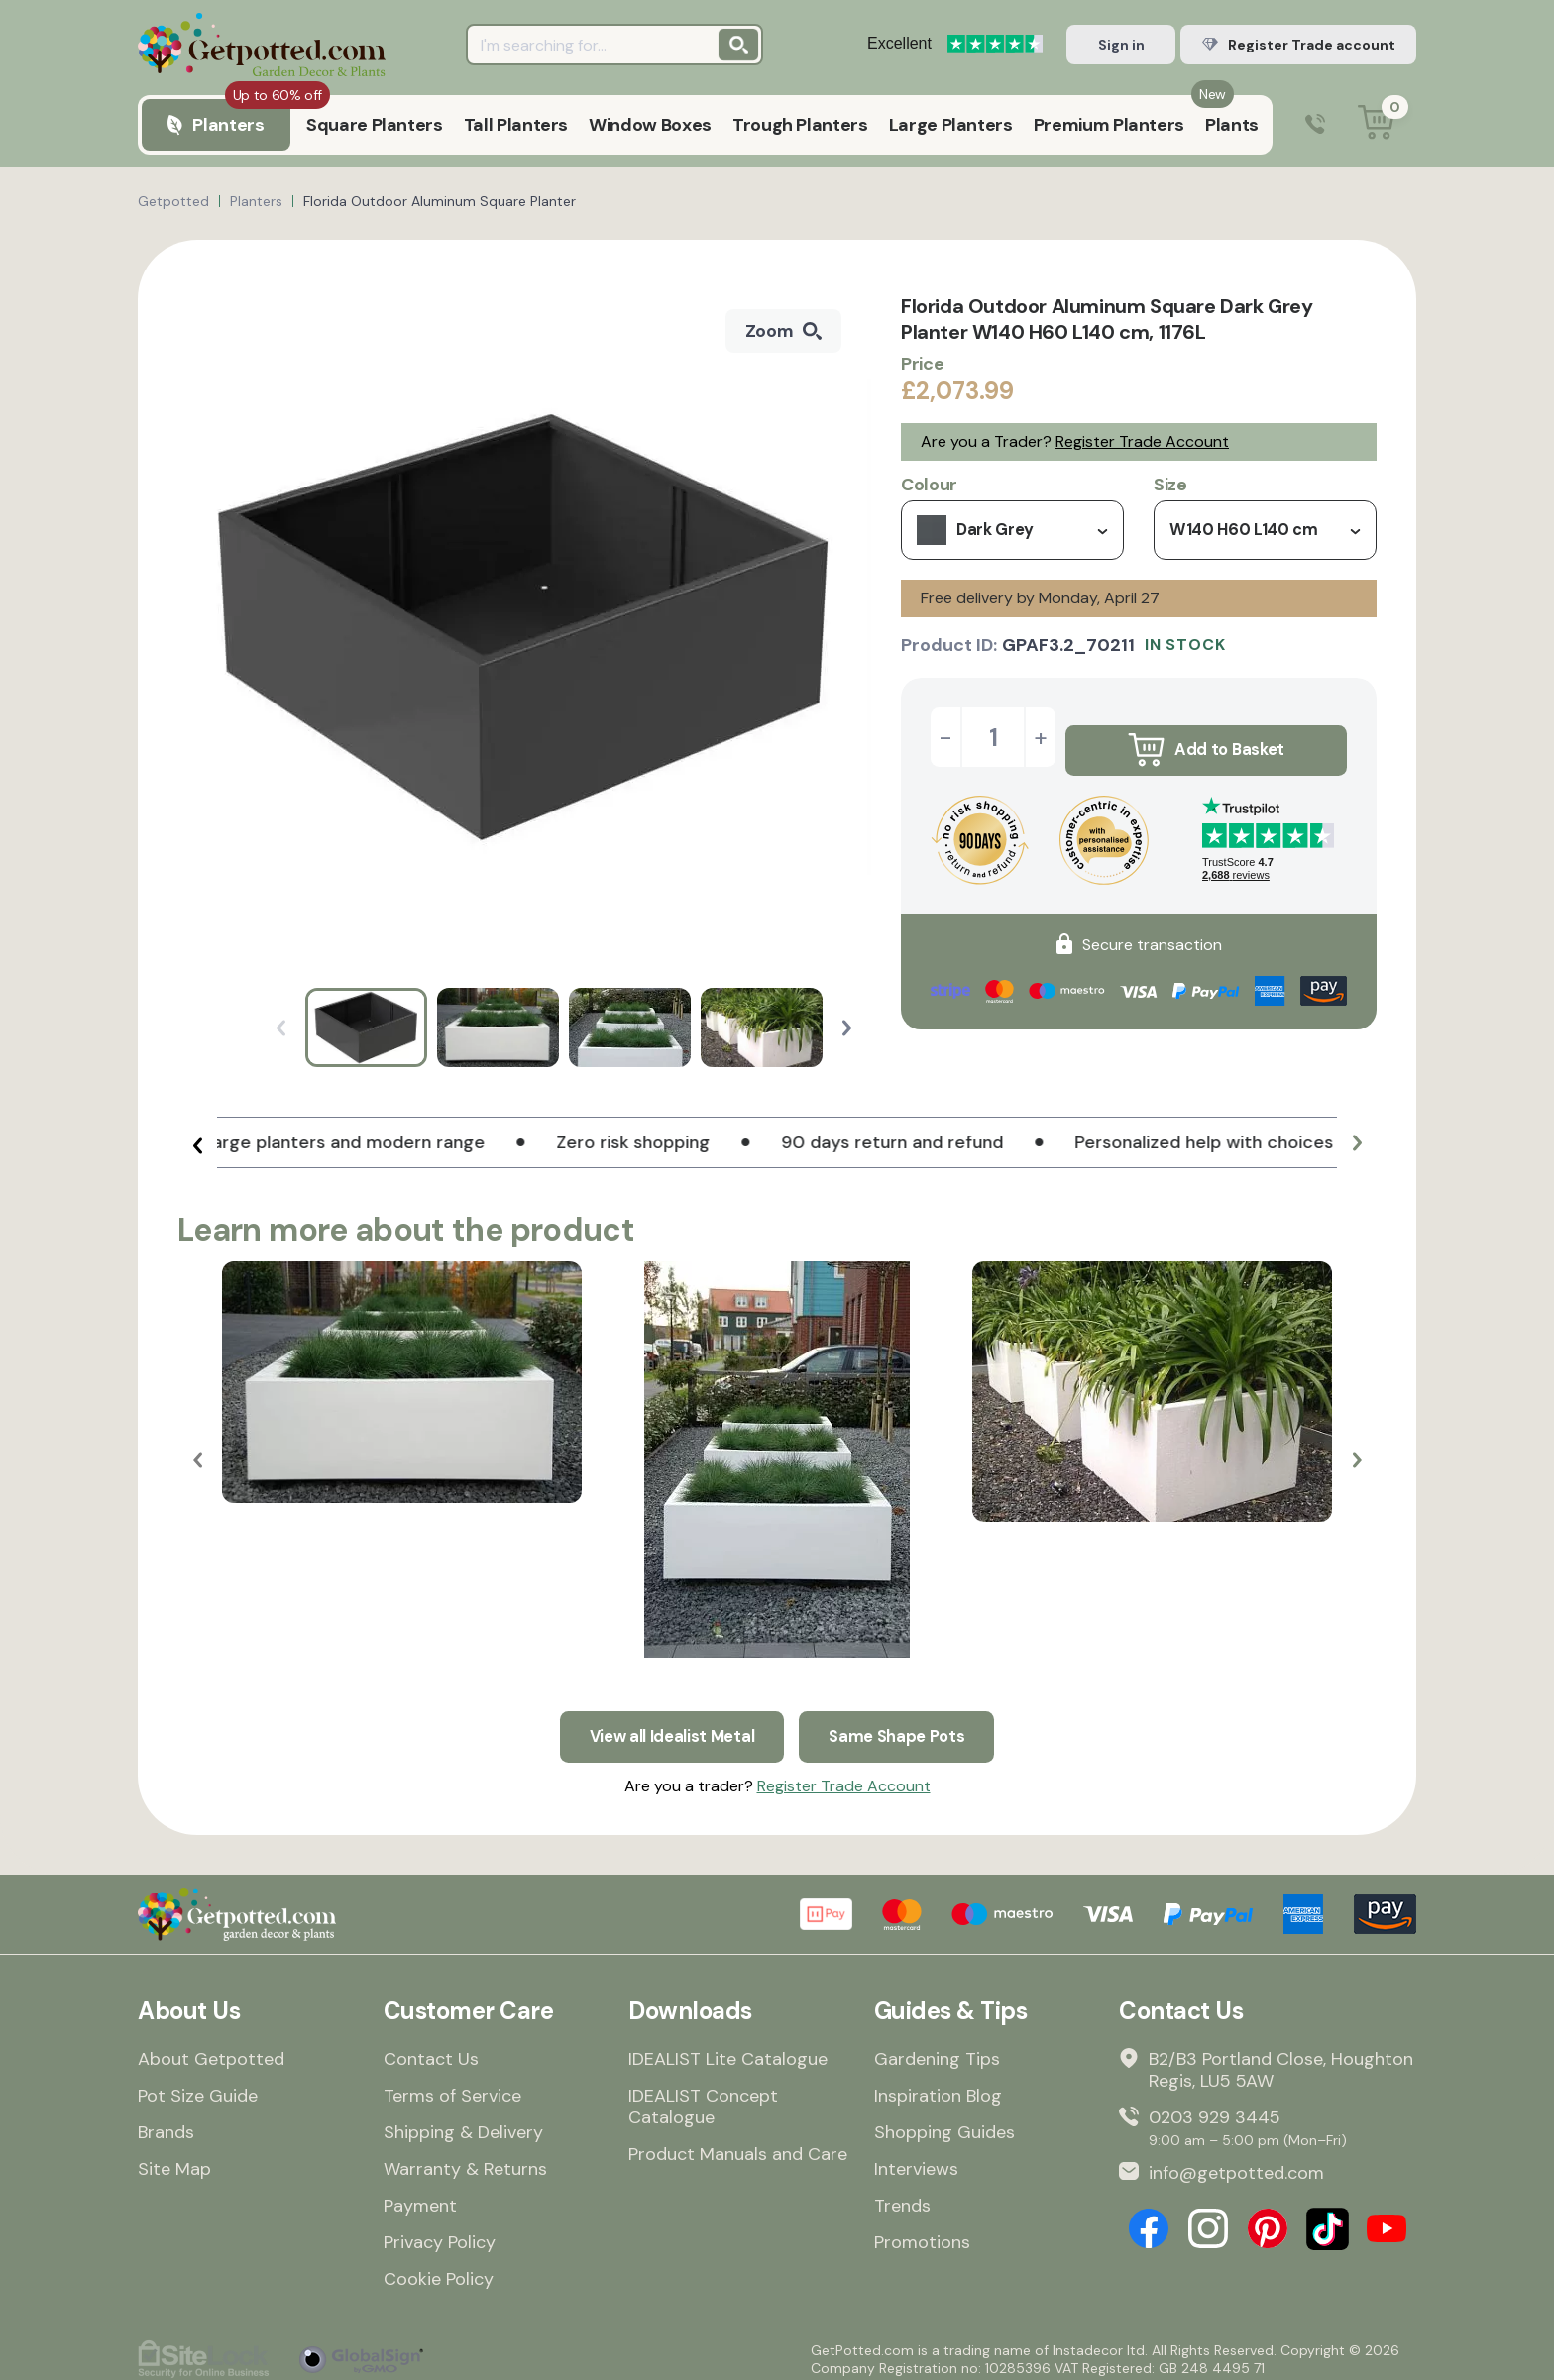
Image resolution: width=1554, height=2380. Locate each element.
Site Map (174, 2160)
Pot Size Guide (198, 2087)
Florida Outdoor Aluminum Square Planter (439, 201)
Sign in (1121, 45)
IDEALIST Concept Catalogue (703, 2097)
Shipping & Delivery (463, 2123)
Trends (902, 2197)
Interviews (916, 2160)
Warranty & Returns (465, 2160)
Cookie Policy (439, 2270)
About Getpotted (211, 2050)
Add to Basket (1206, 737)
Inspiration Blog (938, 2087)
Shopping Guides (944, 2123)
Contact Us (431, 2050)
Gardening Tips (937, 2050)
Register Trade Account (1142, 441)
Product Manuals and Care (737, 2145)
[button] (846, 1028)
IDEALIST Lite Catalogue (728, 2050)
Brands (166, 2123)
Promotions (922, 2233)
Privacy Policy (440, 2233)
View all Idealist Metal (666, 1724)
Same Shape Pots (905, 1724)
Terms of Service (452, 2087)
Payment (420, 2197)
